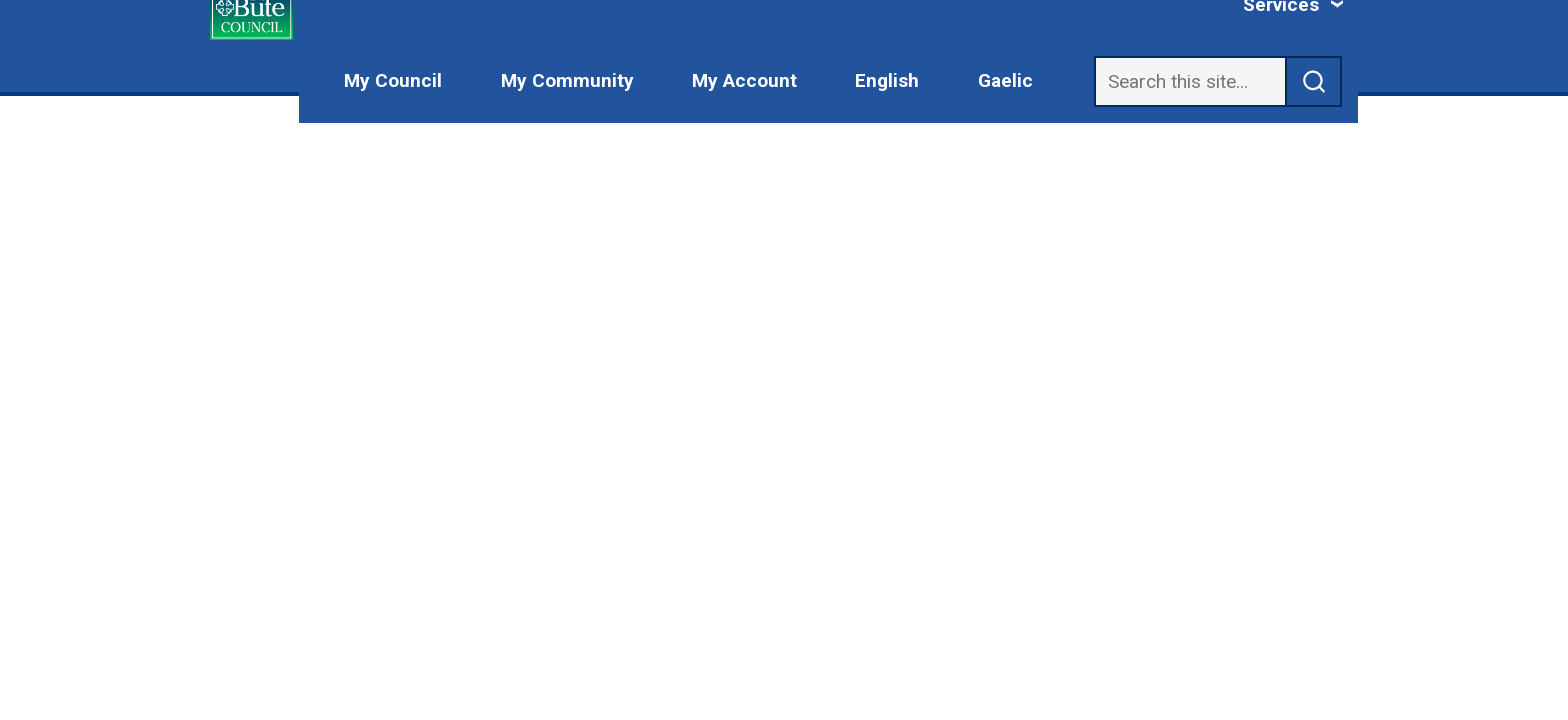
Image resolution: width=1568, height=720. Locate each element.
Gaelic (1005, 80)
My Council (393, 80)
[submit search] (1314, 81)
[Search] (1190, 81)
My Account (744, 80)
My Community (567, 80)
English (887, 80)
